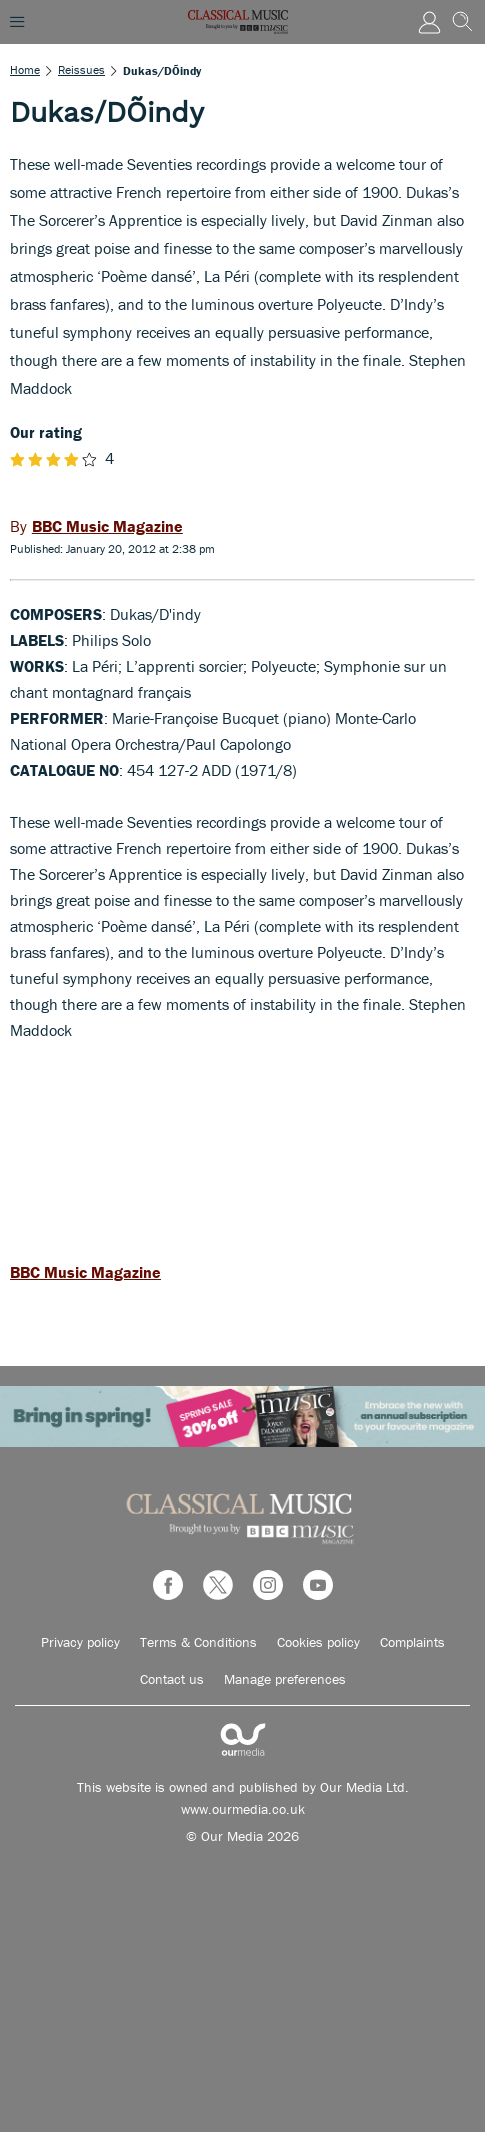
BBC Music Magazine (85, 1272)
